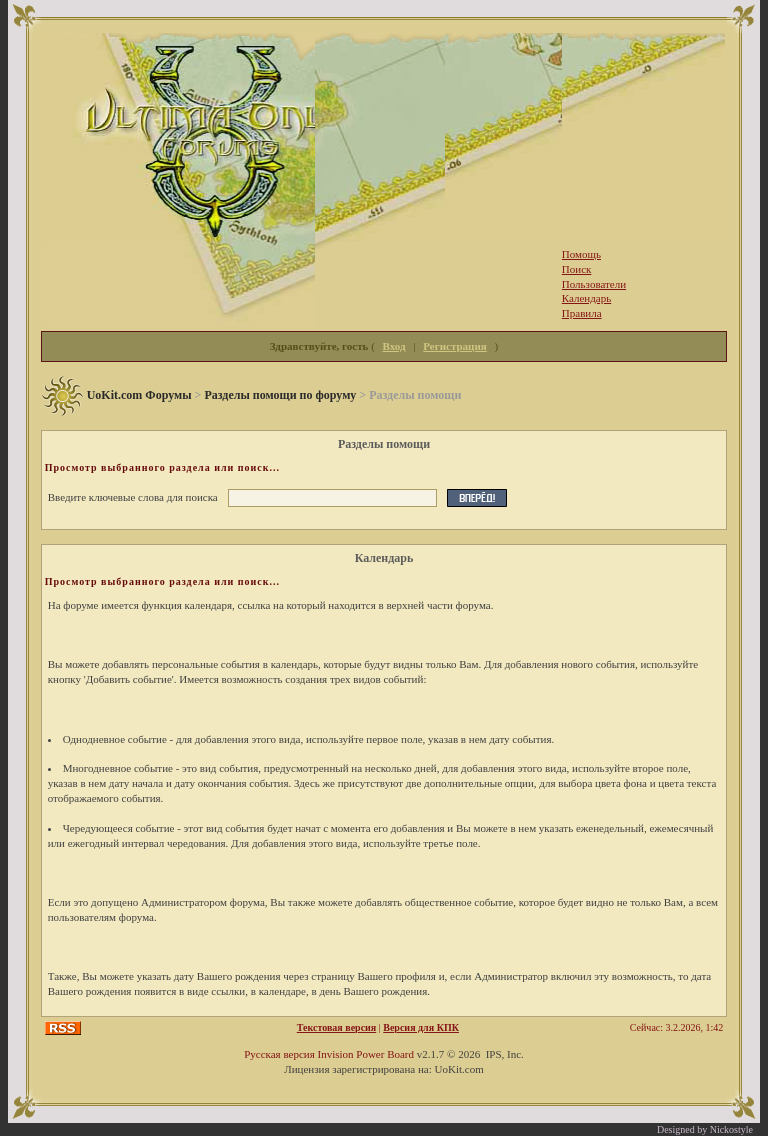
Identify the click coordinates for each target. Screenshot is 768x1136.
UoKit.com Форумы (139, 395)
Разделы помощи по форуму (280, 395)
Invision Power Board (365, 1054)
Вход (394, 346)
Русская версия (279, 1054)
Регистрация (454, 346)
